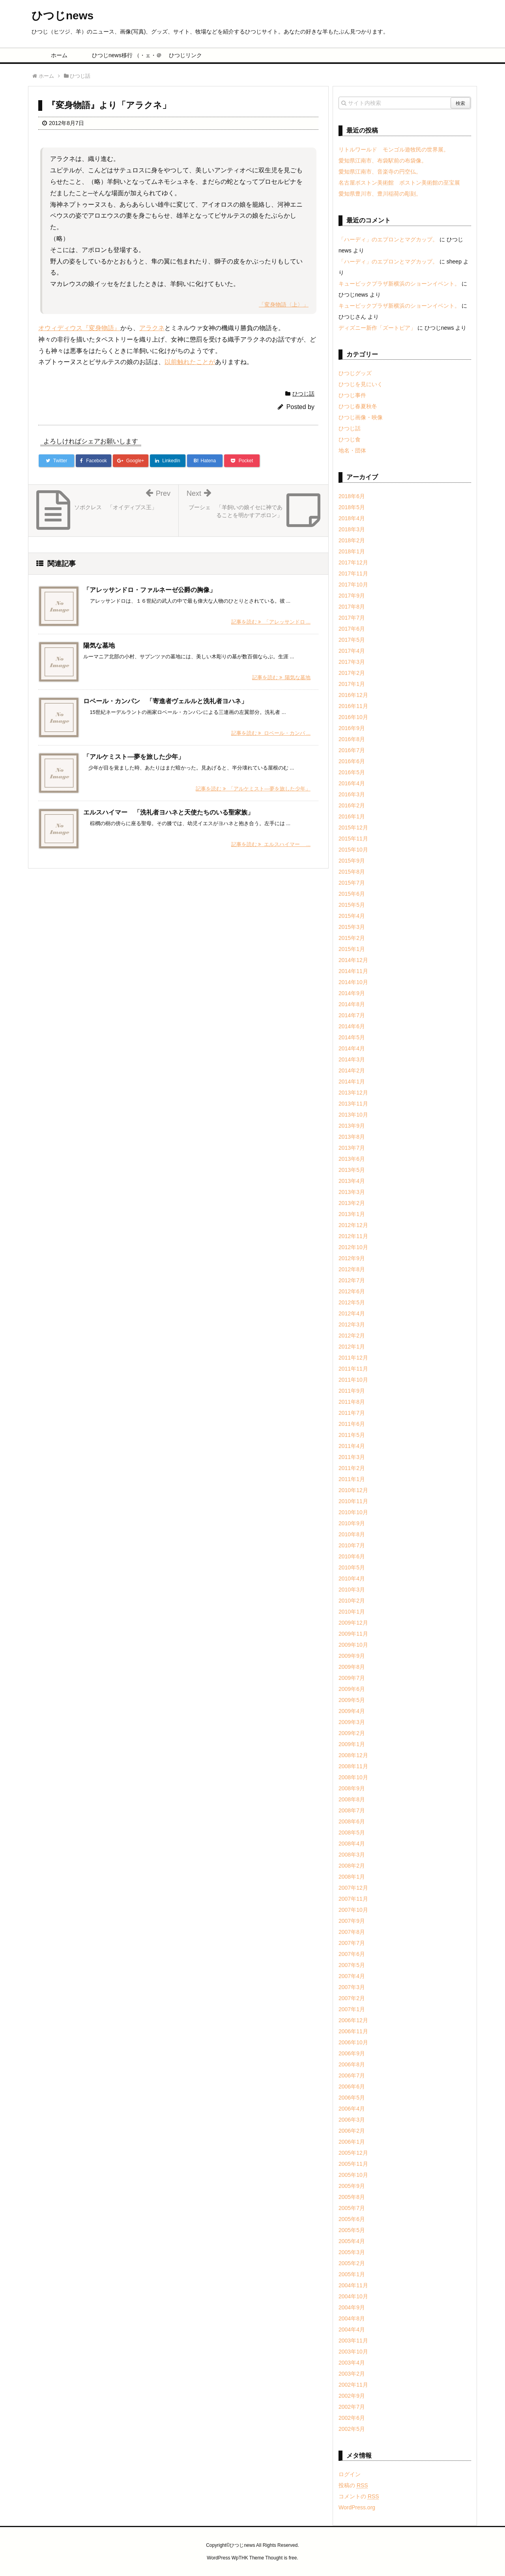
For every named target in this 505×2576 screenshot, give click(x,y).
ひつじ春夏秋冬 (358, 406)
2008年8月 (352, 1799)
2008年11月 (353, 1766)
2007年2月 (352, 1998)
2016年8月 (352, 739)
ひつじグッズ (355, 373)
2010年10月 (353, 1512)
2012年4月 (352, 1313)
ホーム (59, 55)
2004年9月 (352, 2307)
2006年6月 (352, 2086)
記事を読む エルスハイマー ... (270, 844)
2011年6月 (352, 1424)
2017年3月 (352, 662)
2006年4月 (352, 2108)
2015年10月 (353, 849)
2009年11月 (353, 1634)
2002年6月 (352, 2418)
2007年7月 (352, 1943)
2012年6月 (352, 1291)
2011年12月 (353, 1357)
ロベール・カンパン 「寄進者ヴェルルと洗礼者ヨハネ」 (165, 701)
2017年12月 (353, 562)
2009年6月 (352, 1689)
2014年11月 (353, 971)
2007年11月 (353, 1899)
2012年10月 (353, 1247)
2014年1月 (352, 1081)
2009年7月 (352, 1678)
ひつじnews (63, 15)
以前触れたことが (190, 362)
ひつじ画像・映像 (361, 417)
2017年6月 (352, 629)
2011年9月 (352, 1391)
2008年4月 (352, 1843)
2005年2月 (352, 2263)
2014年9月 (352, 993)
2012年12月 (353, 1225)
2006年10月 (353, 2042)
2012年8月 (352, 1269)
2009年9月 (352, 1656)
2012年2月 (352, 1335)
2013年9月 (352, 1126)
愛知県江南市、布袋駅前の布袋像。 (383, 160)
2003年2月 (352, 2374)
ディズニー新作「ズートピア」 (377, 328)
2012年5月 (352, 1302)
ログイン (350, 2474)
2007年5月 (352, 1965)
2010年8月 (352, 1534)
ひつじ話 (303, 393)
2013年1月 (352, 1214)
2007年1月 (352, 2009)
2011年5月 (352, 1435)
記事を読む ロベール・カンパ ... (270, 733)
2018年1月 (352, 551)
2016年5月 (352, 772)
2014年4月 (352, 1048)
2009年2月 (352, 1733)
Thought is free (281, 2558)
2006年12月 (353, 2020)
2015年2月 (352, 938)
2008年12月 (353, 1755)
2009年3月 (352, 1722)
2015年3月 (352, 927)
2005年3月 (352, 2252)
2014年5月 (352, 1037)
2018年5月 (352, 507)
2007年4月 (352, 1976)
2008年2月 (352, 1865)
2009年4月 (352, 1711)
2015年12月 (353, 827)
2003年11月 (353, 2340)
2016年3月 (352, 794)
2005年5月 (352, 2230)
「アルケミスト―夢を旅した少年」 (133, 756)
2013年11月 (353, 1103)
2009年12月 (353, 1623)
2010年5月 (352, 1567)
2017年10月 (353, 584)
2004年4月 (352, 2329)
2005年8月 (352, 2197)
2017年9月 (352, 595)
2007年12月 (353, 1888)
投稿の (353, 2485)
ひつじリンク (185, 55)
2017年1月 (352, 684)
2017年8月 (352, 606)
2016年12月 (353, 695)
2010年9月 (352, 1523)
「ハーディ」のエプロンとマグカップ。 (388, 239)
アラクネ (152, 328)
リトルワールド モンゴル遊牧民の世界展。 (394, 149)
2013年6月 (352, 1159)
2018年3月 (352, 529)
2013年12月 (353, 1092)
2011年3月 (352, 1457)
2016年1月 (352, 816)
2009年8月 (352, 1667)
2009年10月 (353, 1645)
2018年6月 (352, 496)
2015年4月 (352, 916)
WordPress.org (357, 2507)
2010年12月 (353, 1490)
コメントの (359, 2496)
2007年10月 (353, 1910)
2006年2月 (352, 2131)
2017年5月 (352, 640)
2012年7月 (352, 1280)
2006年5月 (352, 2097)
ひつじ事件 (352, 395)
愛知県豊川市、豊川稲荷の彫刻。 (380, 194)
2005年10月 (353, 2175)
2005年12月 (353, 2153)
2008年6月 (352, 1821)
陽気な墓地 (99, 645)
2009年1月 (352, 1744)
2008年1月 (352, 1877)
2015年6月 (352, 894)
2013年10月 (353, 1114)
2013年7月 (352, 1148)
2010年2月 (352, 1600)
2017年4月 (352, 651)
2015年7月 (352, 883)
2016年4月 (352, 783)
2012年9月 (352, 1258)
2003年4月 (352, 2362)
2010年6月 (352, 1556)
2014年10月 (353, 982)
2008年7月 (352, 1810)
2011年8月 (352, 1402)
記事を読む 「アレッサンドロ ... (270, 622)
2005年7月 (352, 2208)
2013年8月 (352, 1137)
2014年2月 (352, 1070)
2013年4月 (352, 1181)
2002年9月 (352, 2396)
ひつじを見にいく (361, 384)
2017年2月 (352, 673)
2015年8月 (352, 872)
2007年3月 (352, 1987)
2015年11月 (353, 838)
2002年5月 (352, 2429)
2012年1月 (352, 1346)
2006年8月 (352, 2064)
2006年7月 (352, 2075)
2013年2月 (352, 1203)
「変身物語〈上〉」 (284, 304)
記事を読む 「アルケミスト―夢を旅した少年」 (253, 789)
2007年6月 (352, 1954)
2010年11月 (353, 1501)
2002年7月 (352, 2407)
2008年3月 (352, 1854)
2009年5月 (352, 1700)
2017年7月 (352, 618)
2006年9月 (352, 2053)
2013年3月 (352, 1192)
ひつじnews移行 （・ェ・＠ (123, 55)
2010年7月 (352, 1545)
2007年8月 (352, 1932)
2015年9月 (352, 860)
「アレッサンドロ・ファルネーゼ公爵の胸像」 (149, 590)
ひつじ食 (350, 439)
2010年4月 (352, 1578)
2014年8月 (352, 1004)
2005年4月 (352, 2241)
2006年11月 (353, 2031)
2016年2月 (352, 805)
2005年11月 (353, 2164)
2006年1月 (352, 2142)
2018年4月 (352, 518)
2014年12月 (353, 960)
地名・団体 (352, 450)
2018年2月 (352, 540)
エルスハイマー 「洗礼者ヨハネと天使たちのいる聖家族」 (168, 812)
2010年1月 (352, 1611)
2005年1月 (352, 2274)
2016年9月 (352, 728)
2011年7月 (352, 1413)
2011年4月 (352, 1446)
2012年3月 (352, 1324)
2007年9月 (352, 1921)
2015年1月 (352, 949)
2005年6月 (352, 2219)
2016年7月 (352, 750)
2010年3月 (352, 1589)
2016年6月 (352, 761)
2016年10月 (353, 717)
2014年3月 (352, 1059)
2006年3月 (352, 2119)
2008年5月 (352, 1832)
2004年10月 (353, 2296)
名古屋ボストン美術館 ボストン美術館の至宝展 (399, 182)
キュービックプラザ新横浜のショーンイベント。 (399, 283)
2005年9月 (352, 2186)
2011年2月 (352, 1468)
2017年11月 (353, 573)
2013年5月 (352, 1170)
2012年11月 (353, 1236)
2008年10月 (353, 1777)
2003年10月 (353, 2351)
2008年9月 (352, 1788)
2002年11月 (353, 2385)
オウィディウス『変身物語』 (79, 328)
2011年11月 (353, 1369)
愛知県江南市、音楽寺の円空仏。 (380, 171)
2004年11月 (353, 2285)
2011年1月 (352, 1479)
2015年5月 (352, 905)
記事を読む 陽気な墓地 (281, 677)
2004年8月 (352, 2318)
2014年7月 (352, 1015)
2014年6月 (352, 1026)
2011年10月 (353, 1380)
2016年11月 (353, 706)
